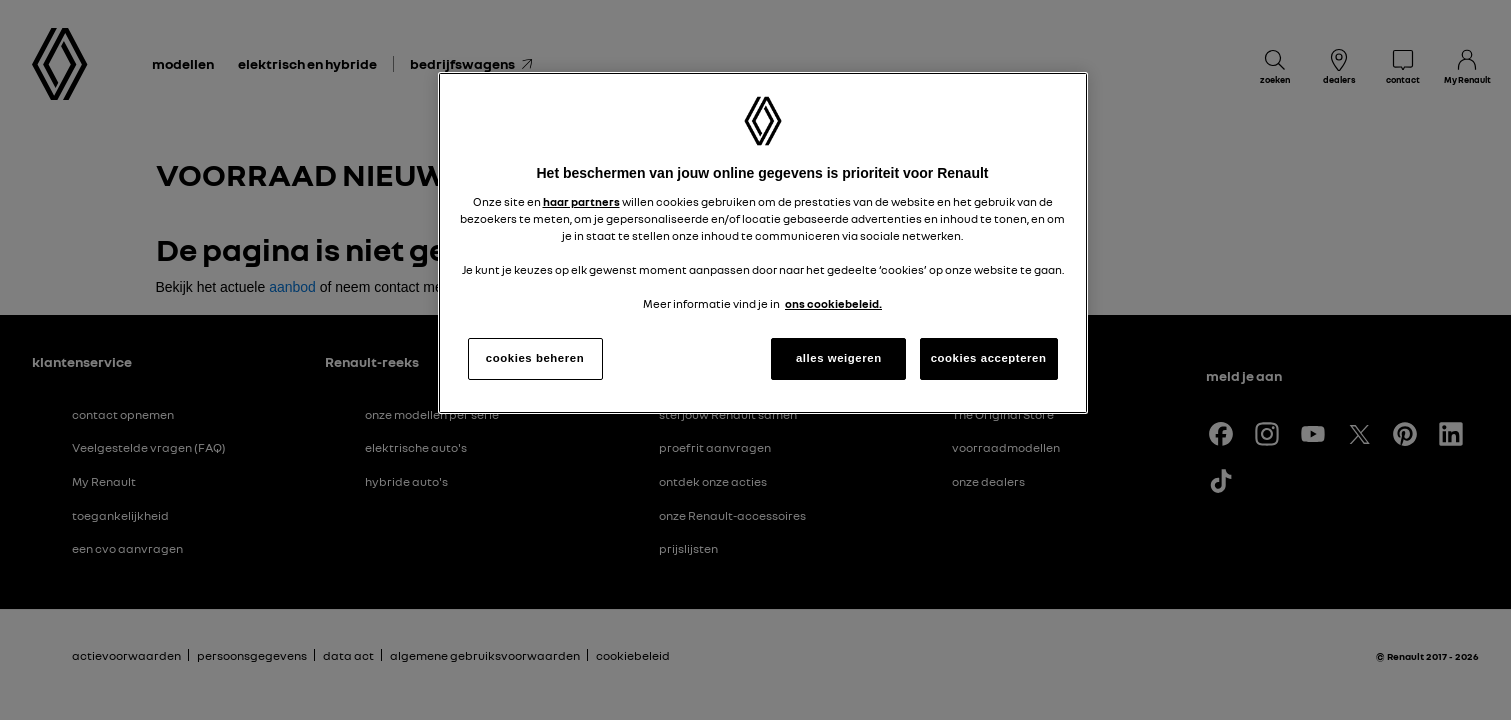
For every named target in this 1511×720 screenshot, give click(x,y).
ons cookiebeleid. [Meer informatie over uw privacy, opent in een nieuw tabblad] (833, 304)
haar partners (581, 202)
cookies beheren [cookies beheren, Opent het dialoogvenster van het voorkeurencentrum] (535, 358)
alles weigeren (839, 358)
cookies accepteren (989, 358)
